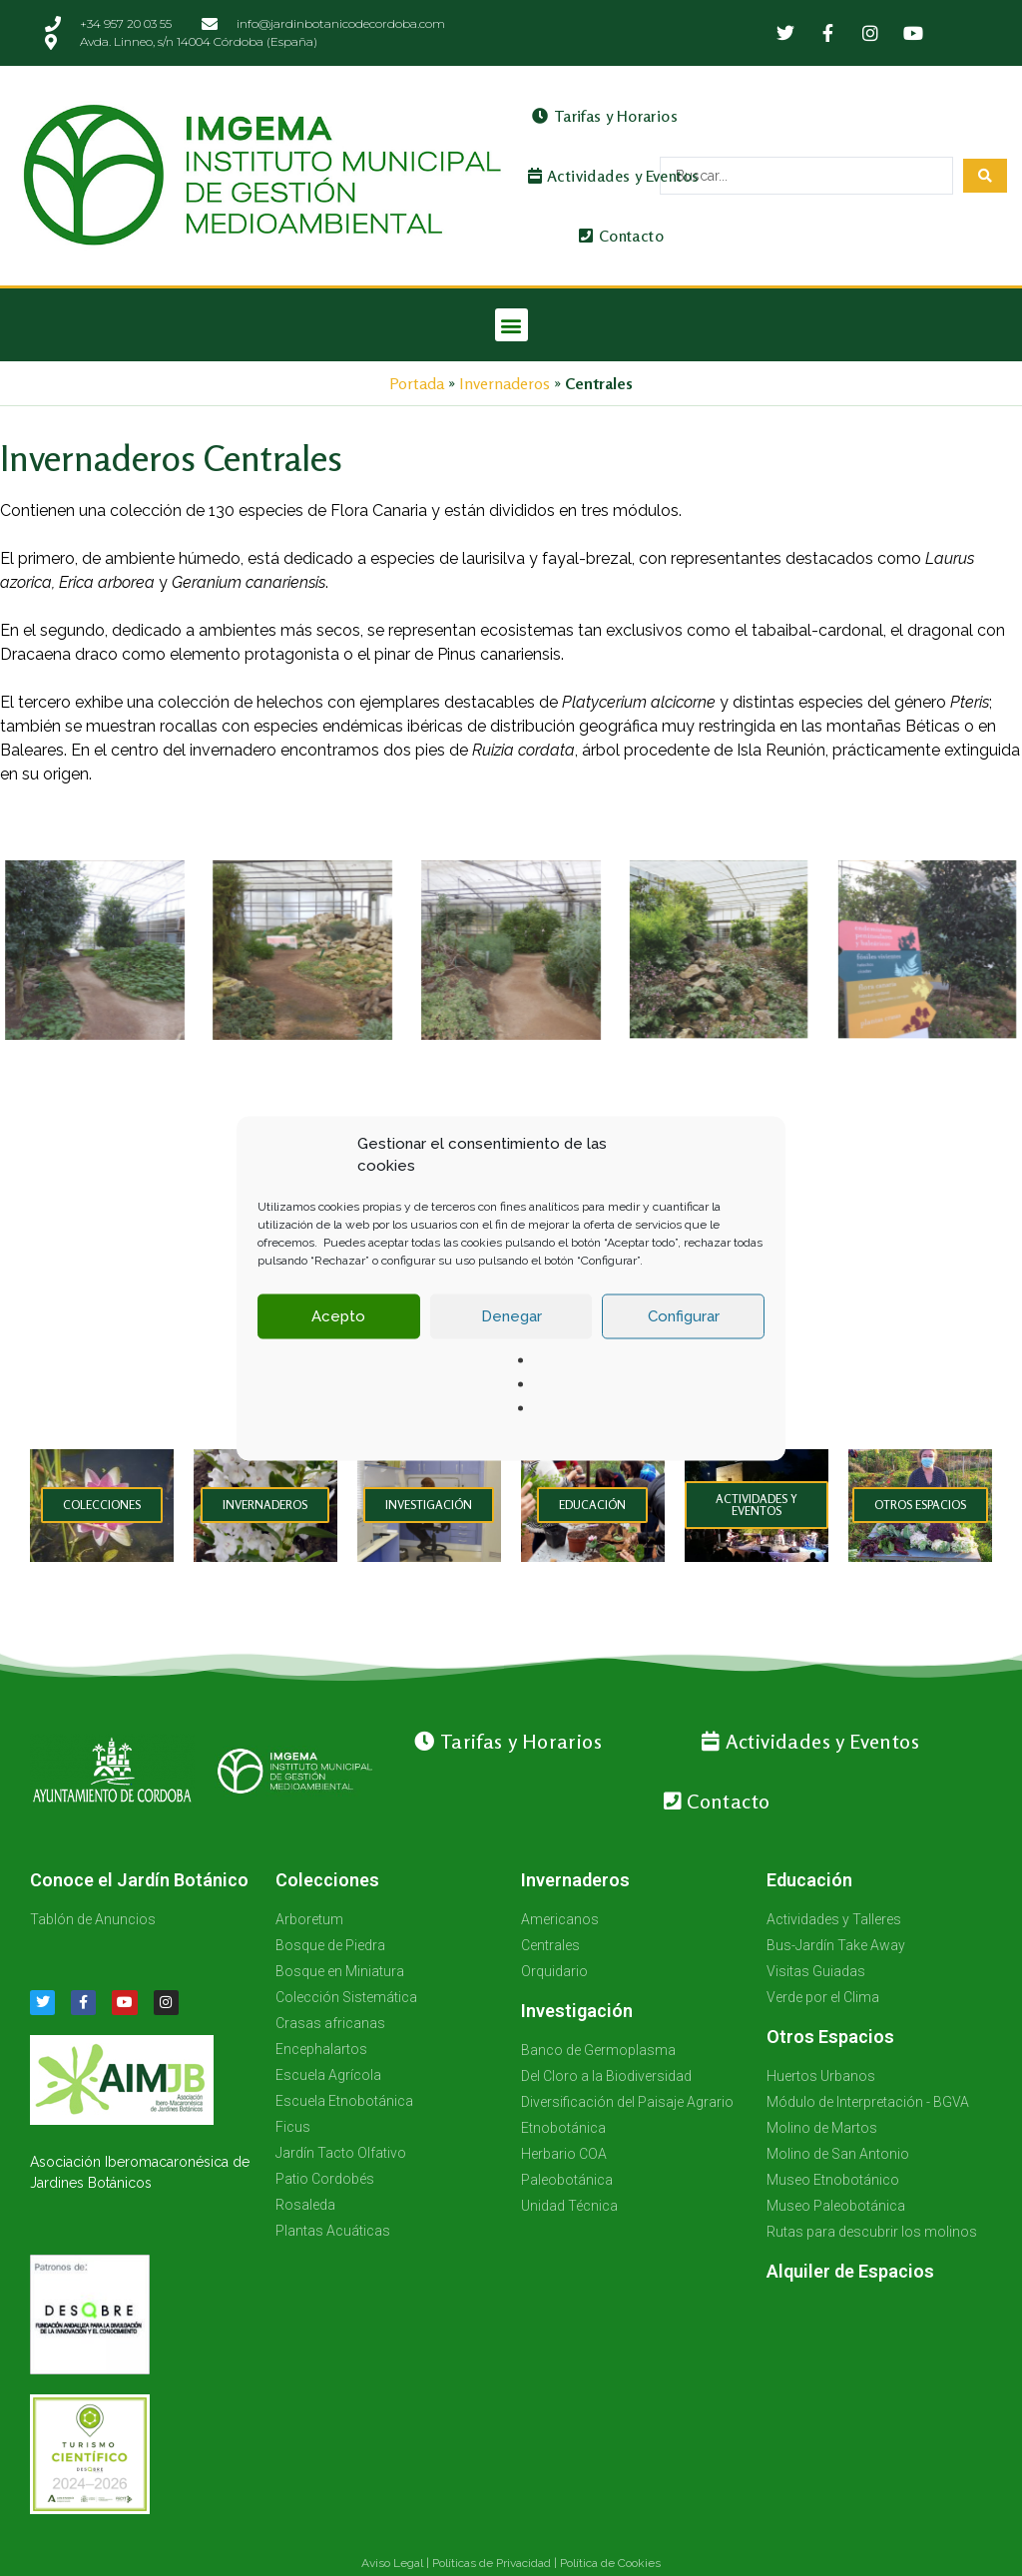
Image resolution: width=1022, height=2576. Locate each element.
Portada (416, 383)
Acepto (338, 1340)
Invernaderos (504, 383)
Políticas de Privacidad (491, 2563)
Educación (809, 1879)
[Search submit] (985, 176)
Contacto (621, 236)
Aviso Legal (392, 2563)
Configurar (684, 1340)
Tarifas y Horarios (605, 116)
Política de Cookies (610, 2563)
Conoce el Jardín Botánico (139, 1879)
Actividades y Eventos (614, 176)
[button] (511, 324)
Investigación (577, 2010)
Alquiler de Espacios (850, 2271)
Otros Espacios (830, 2036)
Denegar (511, 1340)
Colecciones (327, 1879)
